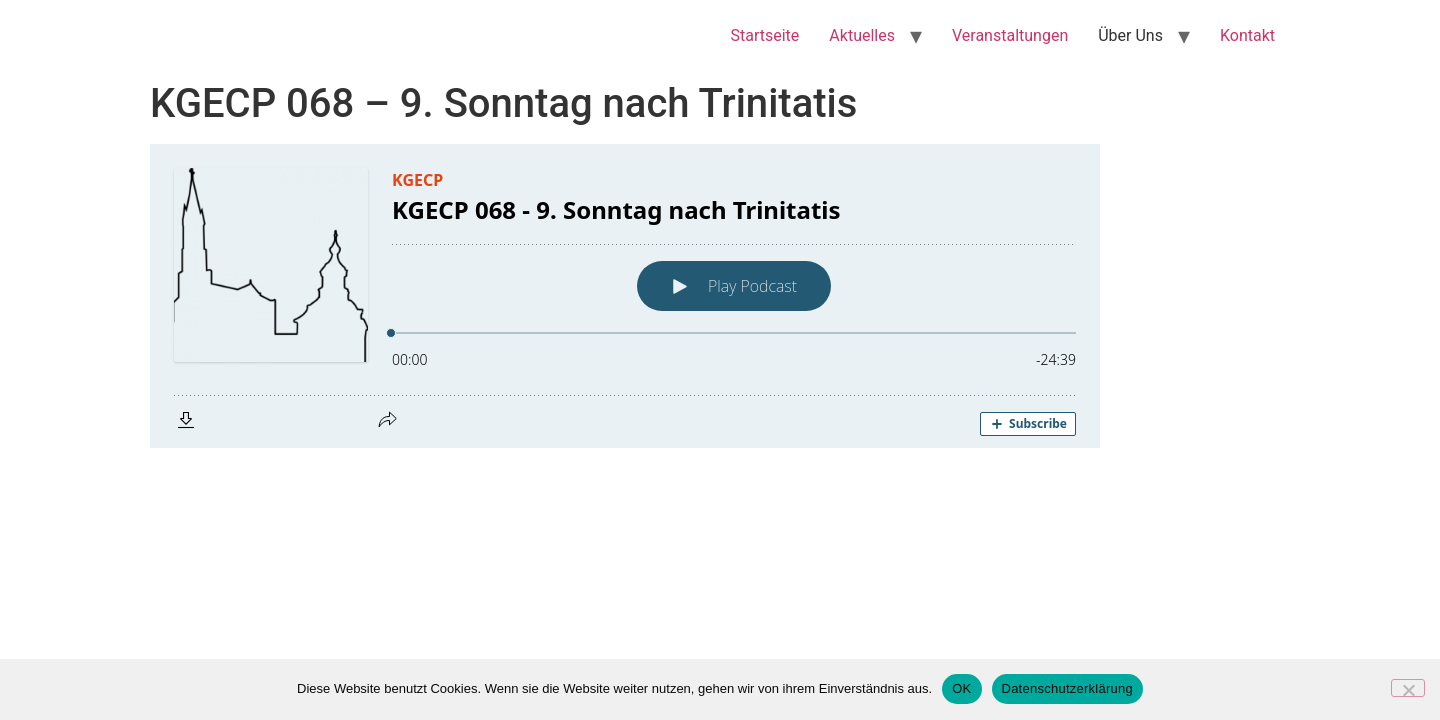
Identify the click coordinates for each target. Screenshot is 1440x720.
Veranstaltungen (1010, 35)
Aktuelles (862, 35)
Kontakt (1247, 35)
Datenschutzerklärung (1067, 688)
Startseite (765, 35)
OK (961, 688)
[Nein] (1408, 688)
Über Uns (1130, 35)
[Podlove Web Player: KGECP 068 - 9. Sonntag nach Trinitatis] (720, 296)
